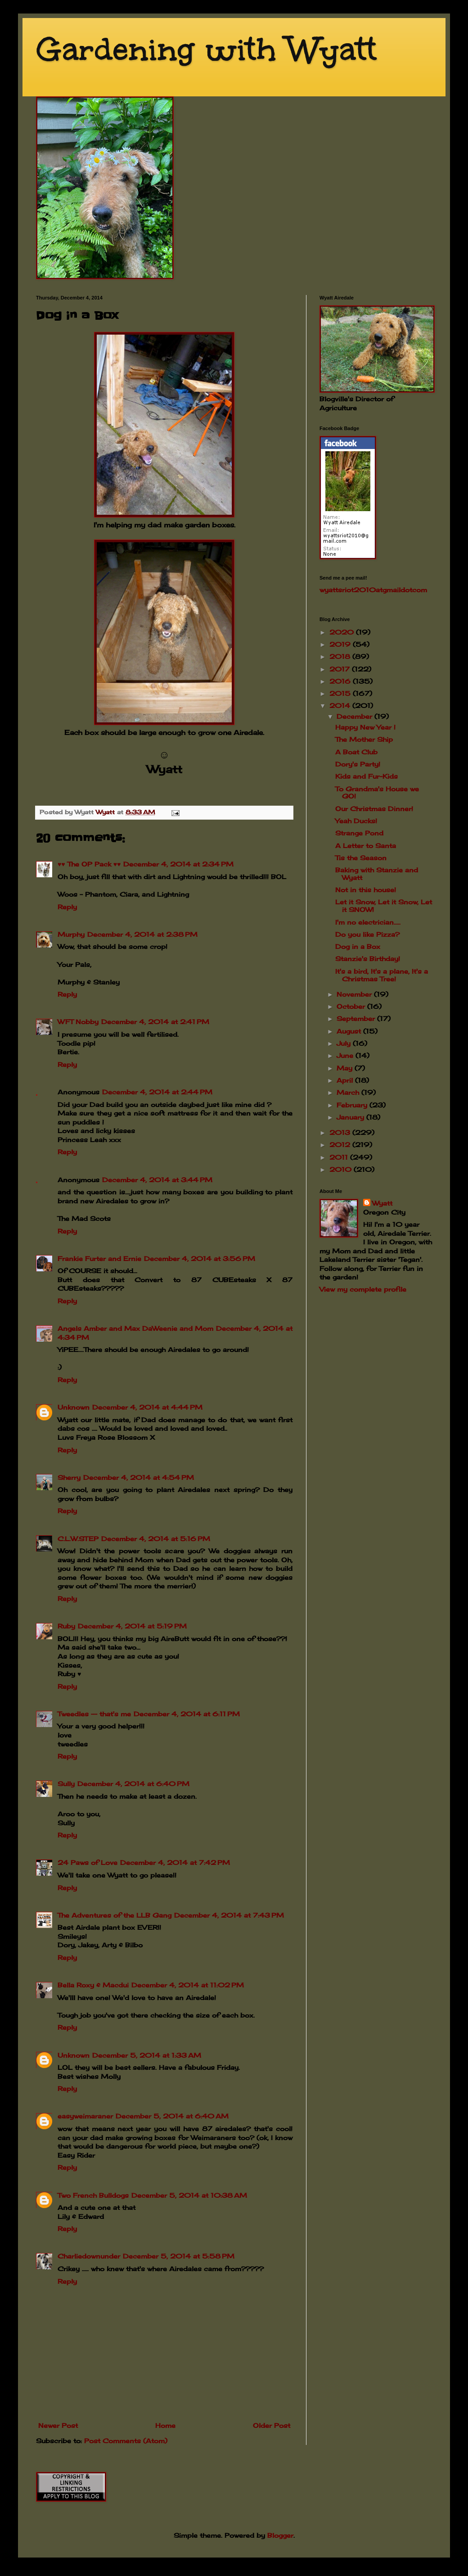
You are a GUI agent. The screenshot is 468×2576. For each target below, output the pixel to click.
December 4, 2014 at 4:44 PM (147, 1407)
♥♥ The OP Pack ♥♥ (89, 864)
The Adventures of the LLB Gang (114, 1915)
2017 (340, 669)
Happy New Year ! (365, 727)
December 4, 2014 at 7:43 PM (229, 1915)
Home (165, 2425)
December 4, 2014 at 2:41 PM (155, 1021)
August (350, 1031)
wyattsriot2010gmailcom (373, 590)
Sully (66, 1783)
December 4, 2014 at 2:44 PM (157, 1092)
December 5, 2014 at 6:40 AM (172, 2116)
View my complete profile (363, 1289)
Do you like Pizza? (367, 934)
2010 (341, 1169)
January (351, 1117)
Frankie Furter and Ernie (99, 1258)
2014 (340, 705)
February (353, 1105)
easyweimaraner (85, 2116)
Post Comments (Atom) (125, 2440)
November (355, 994)
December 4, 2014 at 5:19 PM (132, 1626)
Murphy (71, 934)
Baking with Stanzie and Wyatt (376, 873)
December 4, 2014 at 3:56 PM (199, 1258)
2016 (341, 681)
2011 (339, 1157)
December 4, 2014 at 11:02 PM (187, 1985)
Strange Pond (359, 833)
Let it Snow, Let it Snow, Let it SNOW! (383, 905)
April (346, 1080)
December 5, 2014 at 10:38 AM (189, 2195)
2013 (340, 1132)
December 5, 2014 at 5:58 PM (178, 2256)
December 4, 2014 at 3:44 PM (157, 1180)
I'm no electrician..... (367, 922)
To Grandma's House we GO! (377, 792)
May (346, 1068)
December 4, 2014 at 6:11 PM (187, 1714)
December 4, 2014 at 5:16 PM (155, 1538)
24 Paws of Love (87, 1862)
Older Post (271, 2425)
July (345, 1043)
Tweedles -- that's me (94, 1714)
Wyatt (382, 1203)
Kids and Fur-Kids (366, 776)
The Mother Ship (364, 739)
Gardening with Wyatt (206, 49)
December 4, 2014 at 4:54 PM (138, 1477)
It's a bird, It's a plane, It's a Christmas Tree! (381, 975)
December (355, 716)
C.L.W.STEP (78, 1538)
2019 (341, 644)
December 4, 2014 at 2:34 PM (178, 864)
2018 (340, 656)
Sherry (69, 1477)
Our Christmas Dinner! (374, 808)
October (352, 1006)
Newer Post (58, 2425)
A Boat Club (356, 752)
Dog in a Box (357, 946)
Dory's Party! (357, 764)
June (346, 1055)
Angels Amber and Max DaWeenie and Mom (135, 1328)
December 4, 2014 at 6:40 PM (133, 1783)
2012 (340, 1144)
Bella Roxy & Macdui (93, 1985)
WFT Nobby (78, 1021)
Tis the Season (361, 858)
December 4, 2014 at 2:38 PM (142, 934)
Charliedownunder (89, 2256)
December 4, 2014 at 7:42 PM (175, 1862)
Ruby (66, 1626)
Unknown (74, 1407)
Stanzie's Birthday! (367, 958)
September (357, 1018)
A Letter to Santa (365, 845)
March (349, 1092)
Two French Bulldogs (93, 2195)
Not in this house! (365, 889)
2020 (342, 632)
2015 (341, 693)
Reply (67, 907)
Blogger (280, 2535)
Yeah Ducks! (356, 821)
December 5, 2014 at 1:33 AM (146, 2055)
